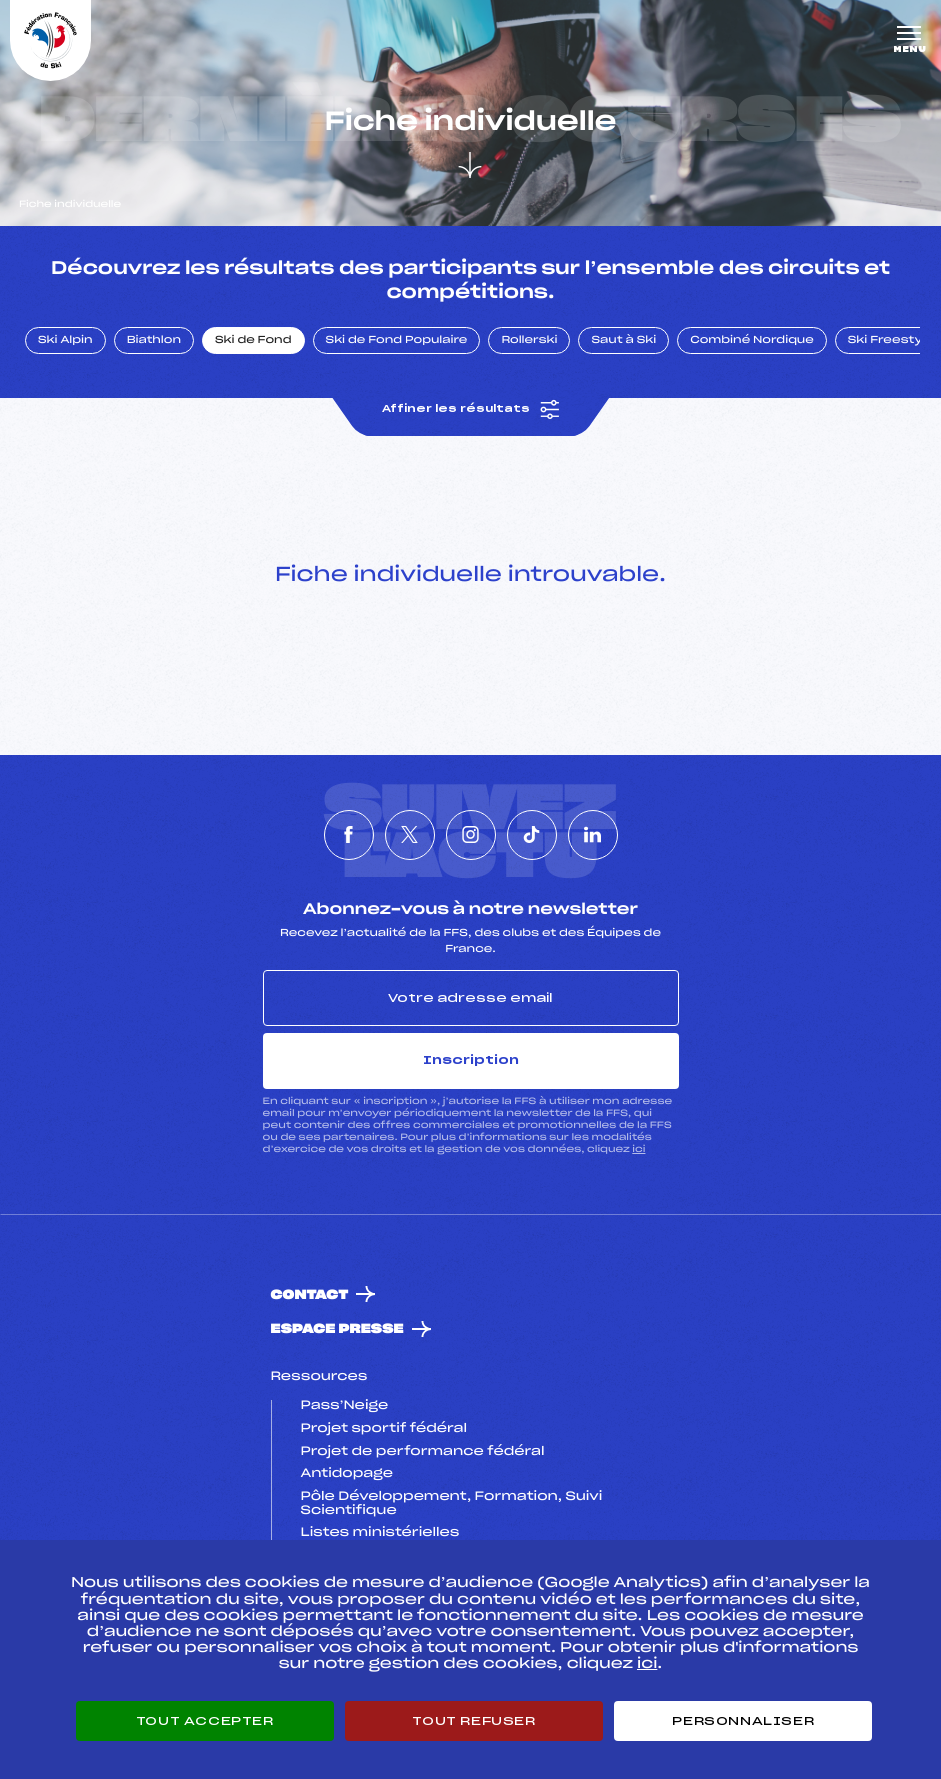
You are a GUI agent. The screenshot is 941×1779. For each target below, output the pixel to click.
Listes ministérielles (380, 1533)
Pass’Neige (345, 1406)
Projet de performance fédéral (423, 1452)
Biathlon (154, 341)
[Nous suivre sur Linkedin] (593, 835)
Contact (310, 1295)
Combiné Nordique (752, 341)
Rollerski (529, 341)
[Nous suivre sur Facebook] (349, 835)
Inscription (471, 1060)
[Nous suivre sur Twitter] (410, 835)
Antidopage (347, 1474)
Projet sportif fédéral (384, 1429)
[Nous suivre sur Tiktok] (532, 835)
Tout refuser (473, 1721)
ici (638, 1149)
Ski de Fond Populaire (397, 341)
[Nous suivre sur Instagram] (471, 835)
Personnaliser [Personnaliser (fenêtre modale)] (743, 1721)
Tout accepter (205, 1721)
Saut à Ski (623, 341)
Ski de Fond (253, 341)
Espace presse (337, 1329)
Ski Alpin (65, 341)
